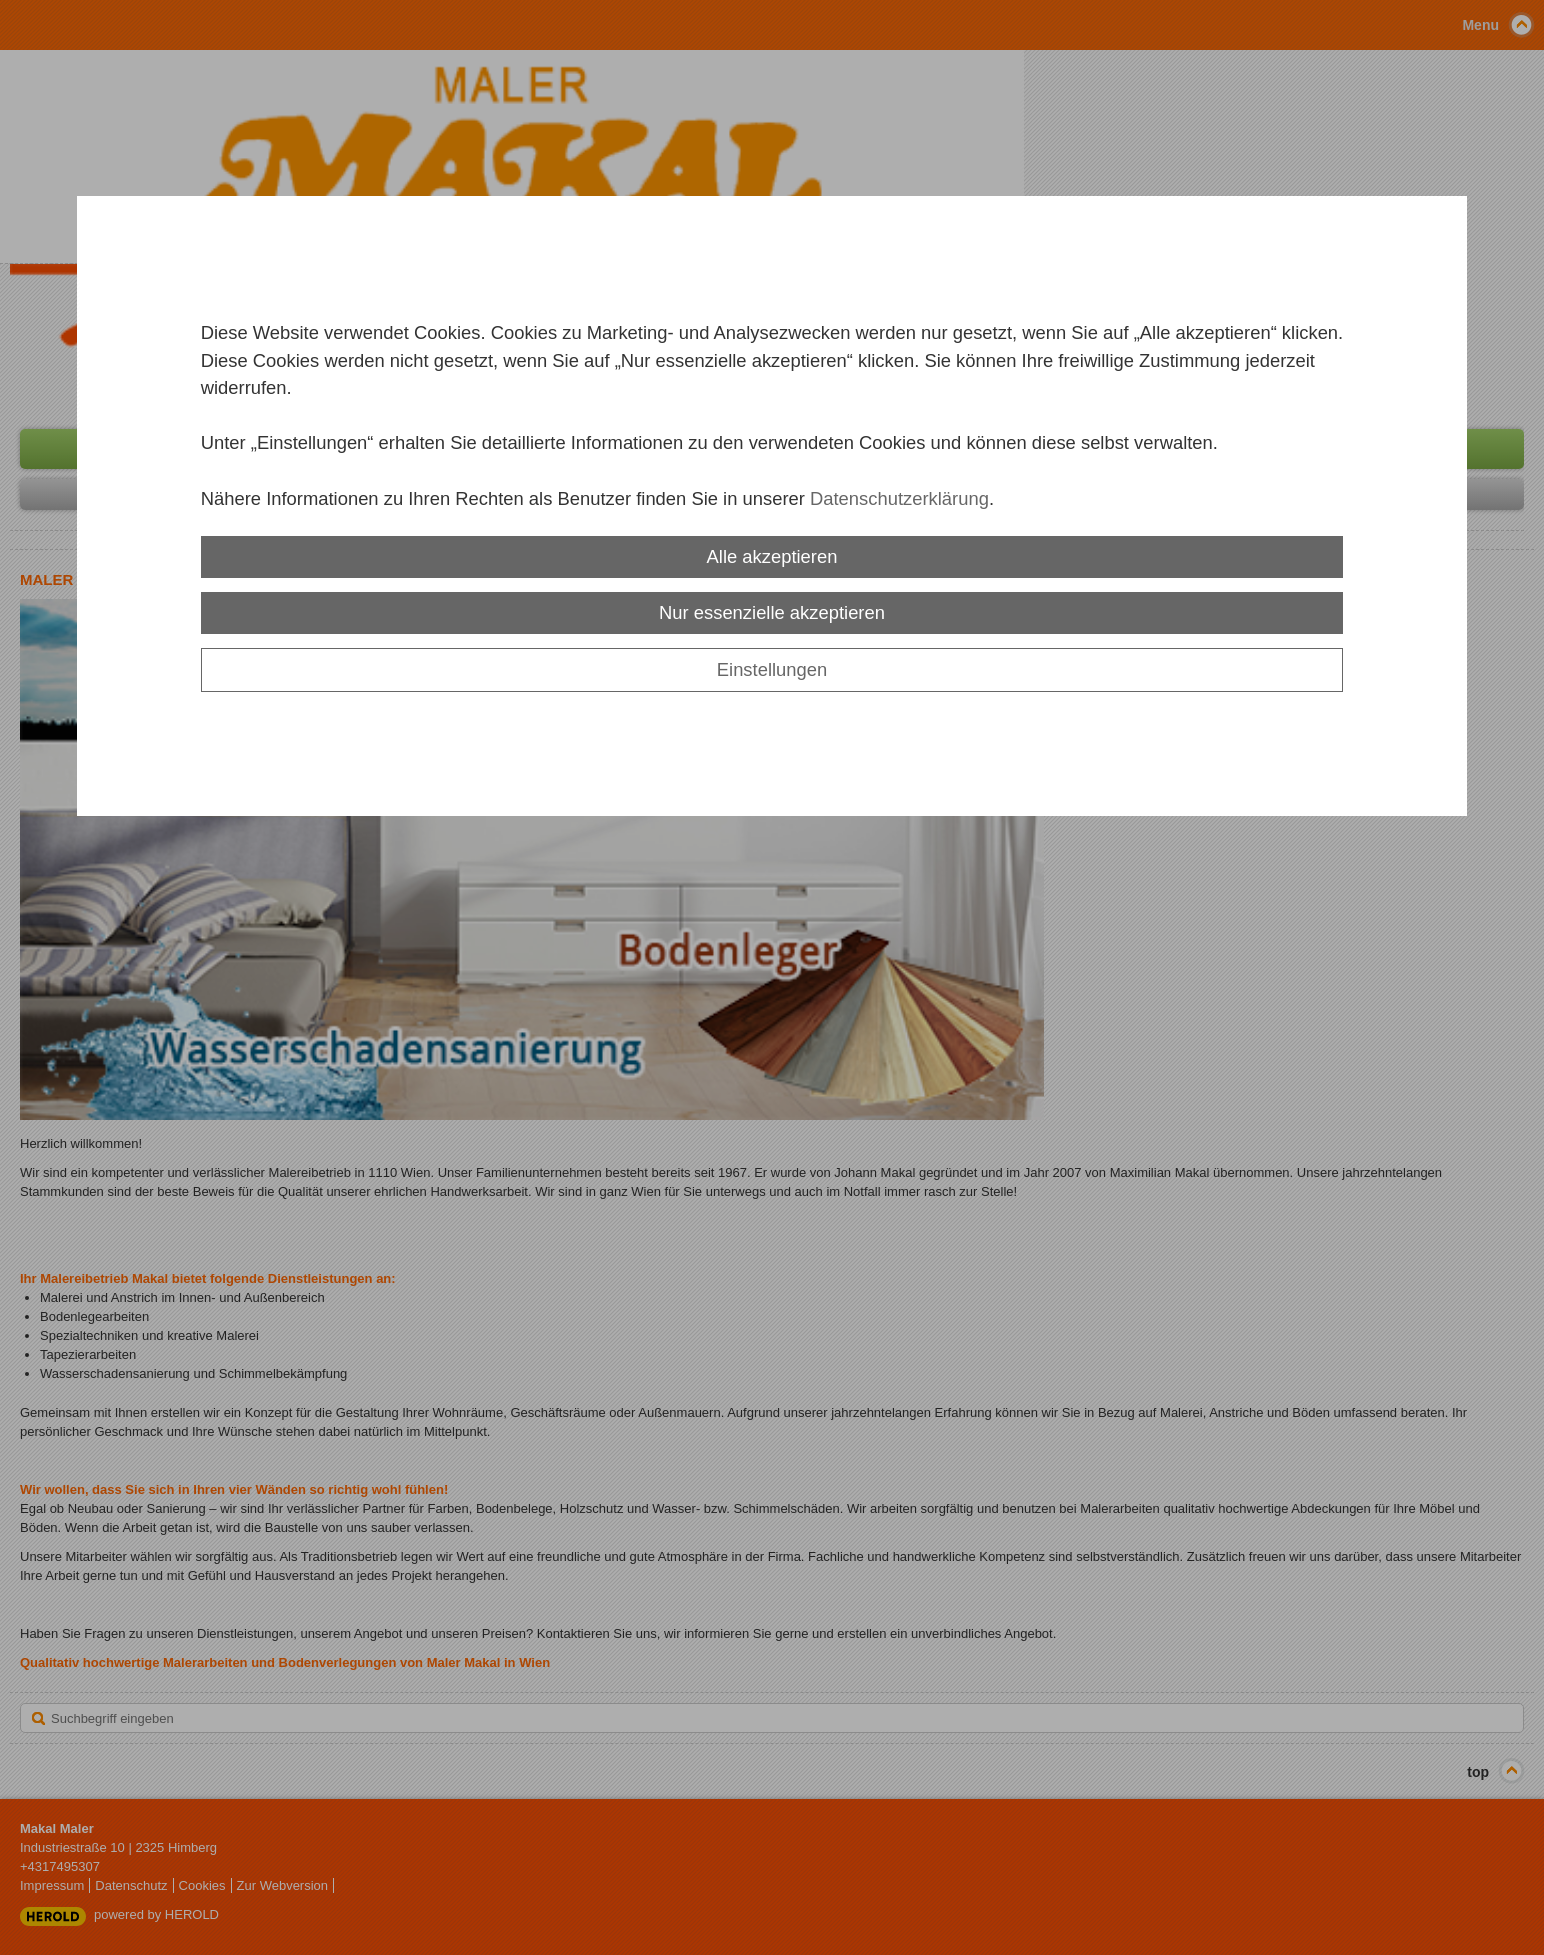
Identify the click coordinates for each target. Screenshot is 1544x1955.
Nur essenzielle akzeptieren (772, 612)
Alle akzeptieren (772, 556)
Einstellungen (772, 669)
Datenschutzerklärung (899, 498)
